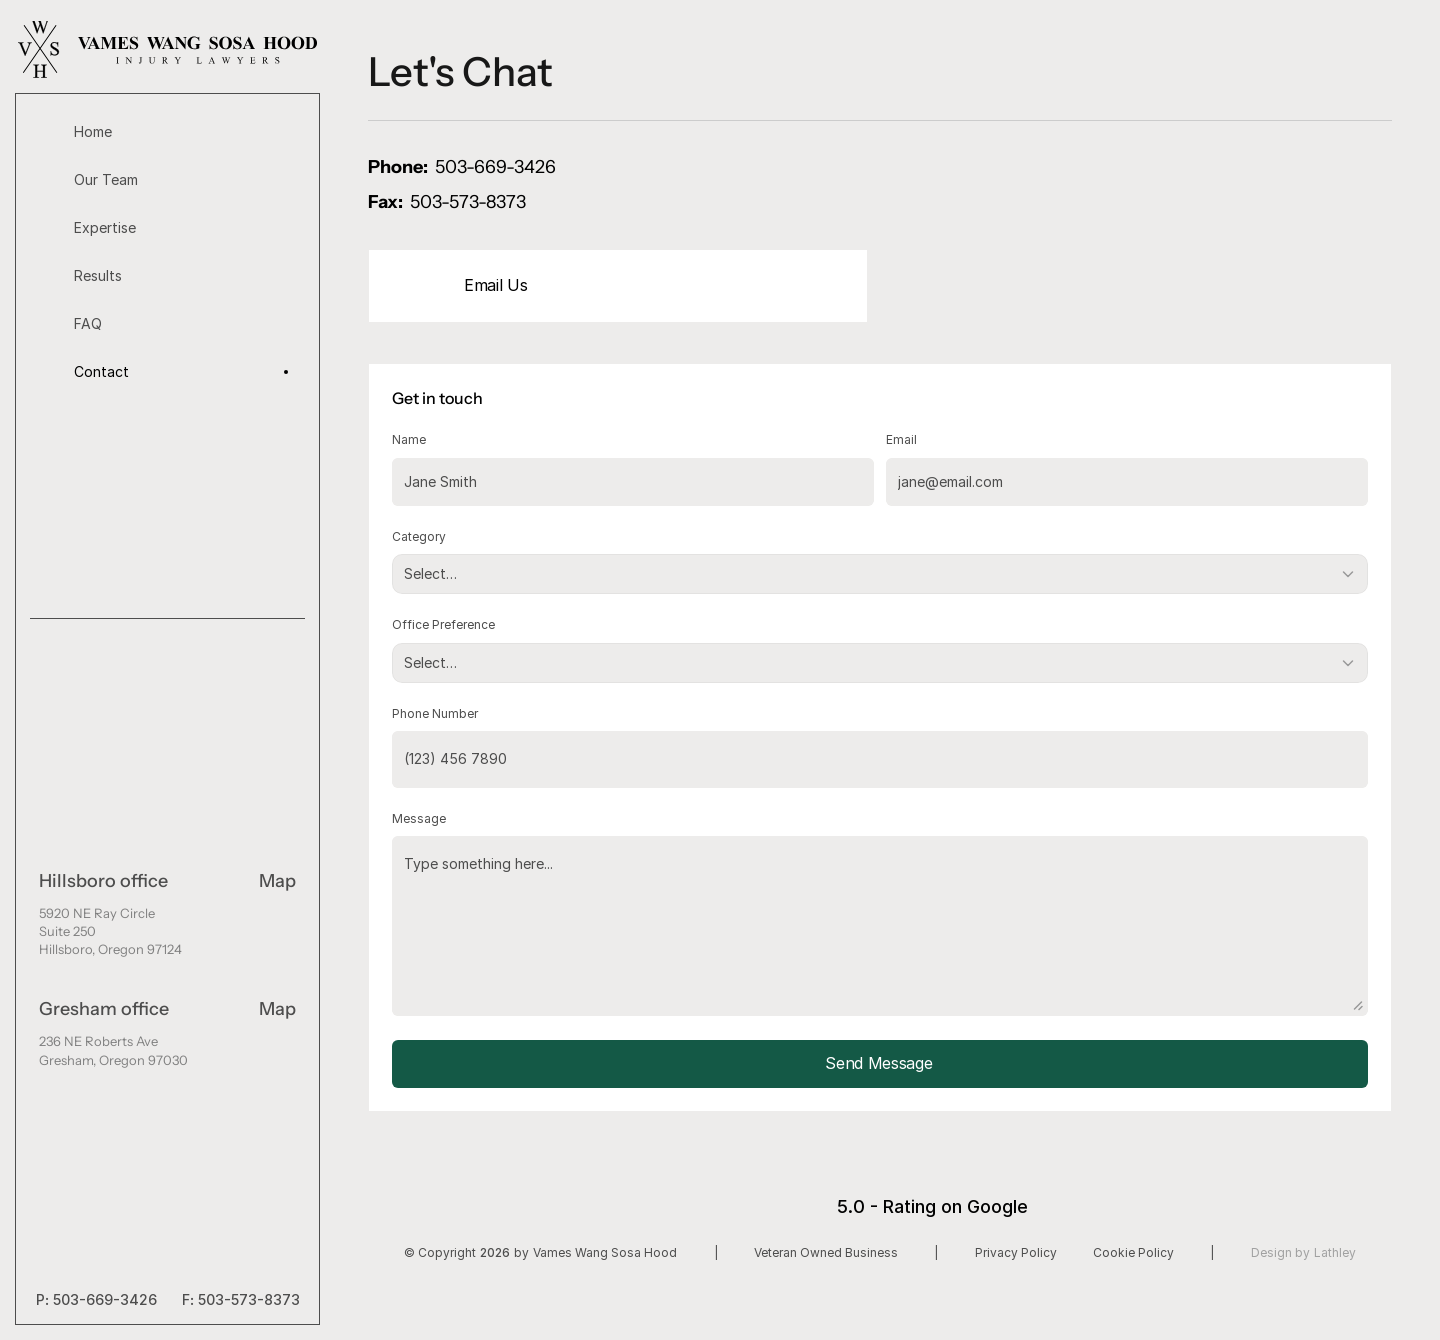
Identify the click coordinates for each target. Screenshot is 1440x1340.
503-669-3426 (105, 1299)
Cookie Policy (1133, 1252)
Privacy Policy (1016, 1252)
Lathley (1335, 1252)
